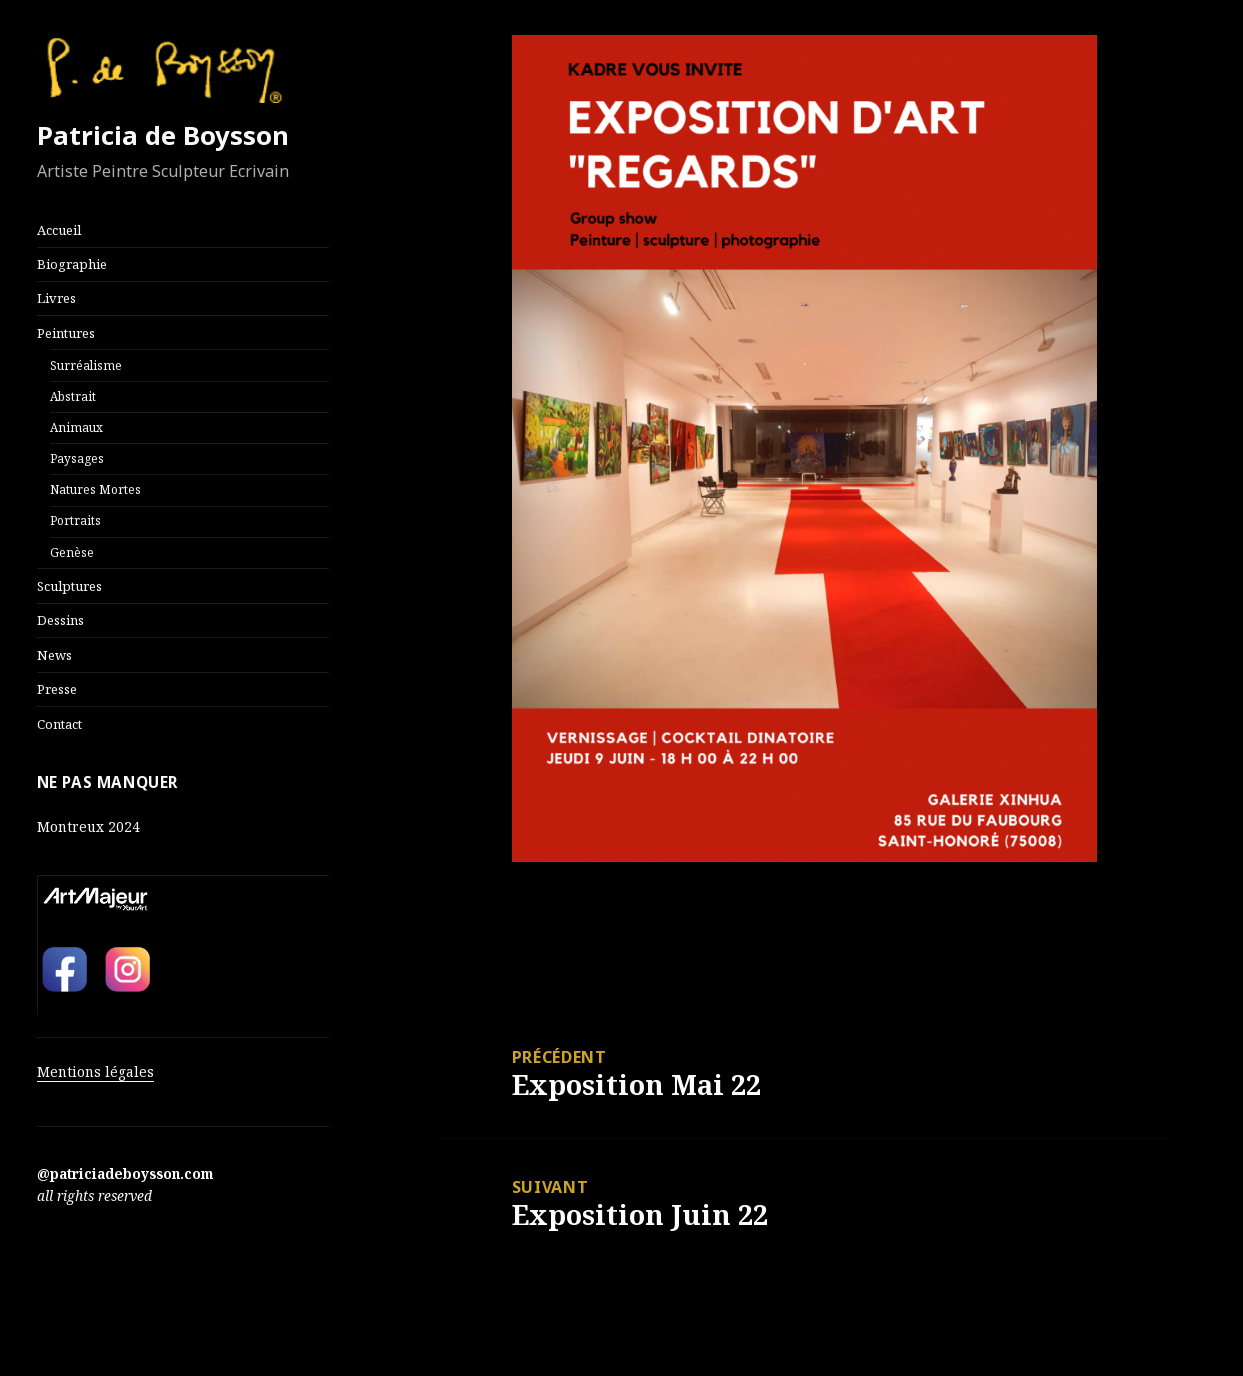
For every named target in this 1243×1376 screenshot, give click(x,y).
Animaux (76, 427)
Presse (57, 689)
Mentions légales (95, 1071)
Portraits (75, 520)
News (54, 655)
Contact (59, 724)
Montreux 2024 (88, 826)
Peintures (66, 333)
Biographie (72, 264)
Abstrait (73, 396)
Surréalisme (86, 365)
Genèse (72, 552)
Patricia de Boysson (163, 135)
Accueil (59, 230)
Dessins (60, 620)
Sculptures (69, 586)
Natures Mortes (95, 489)
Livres (56, 298)
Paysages (77, 458)
